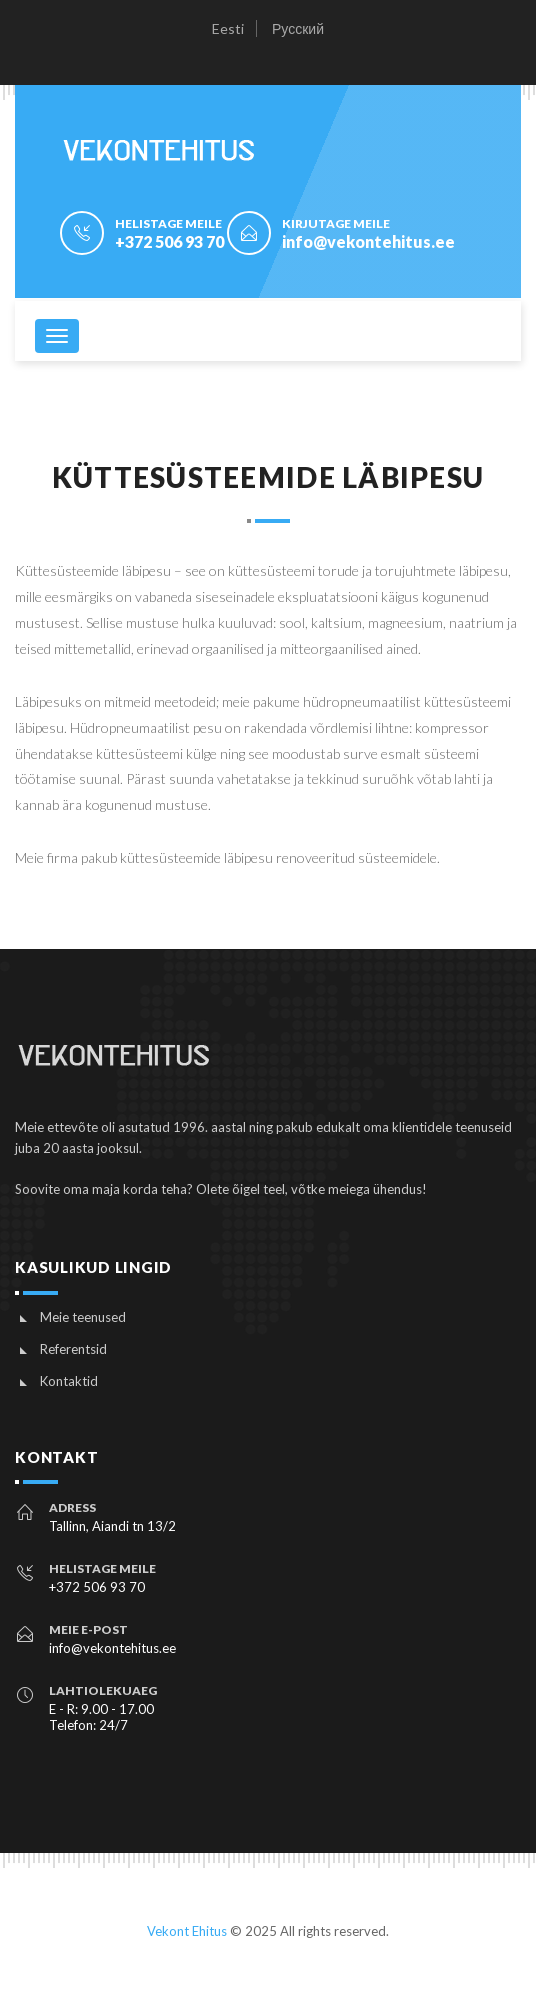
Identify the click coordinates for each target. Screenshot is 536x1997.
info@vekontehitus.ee (368, 241)
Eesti (228, 28)
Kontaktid (69, 1381)
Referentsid (73, 1349)
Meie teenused (83, 1317)
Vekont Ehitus (187, 1931)
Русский (298, 28)
